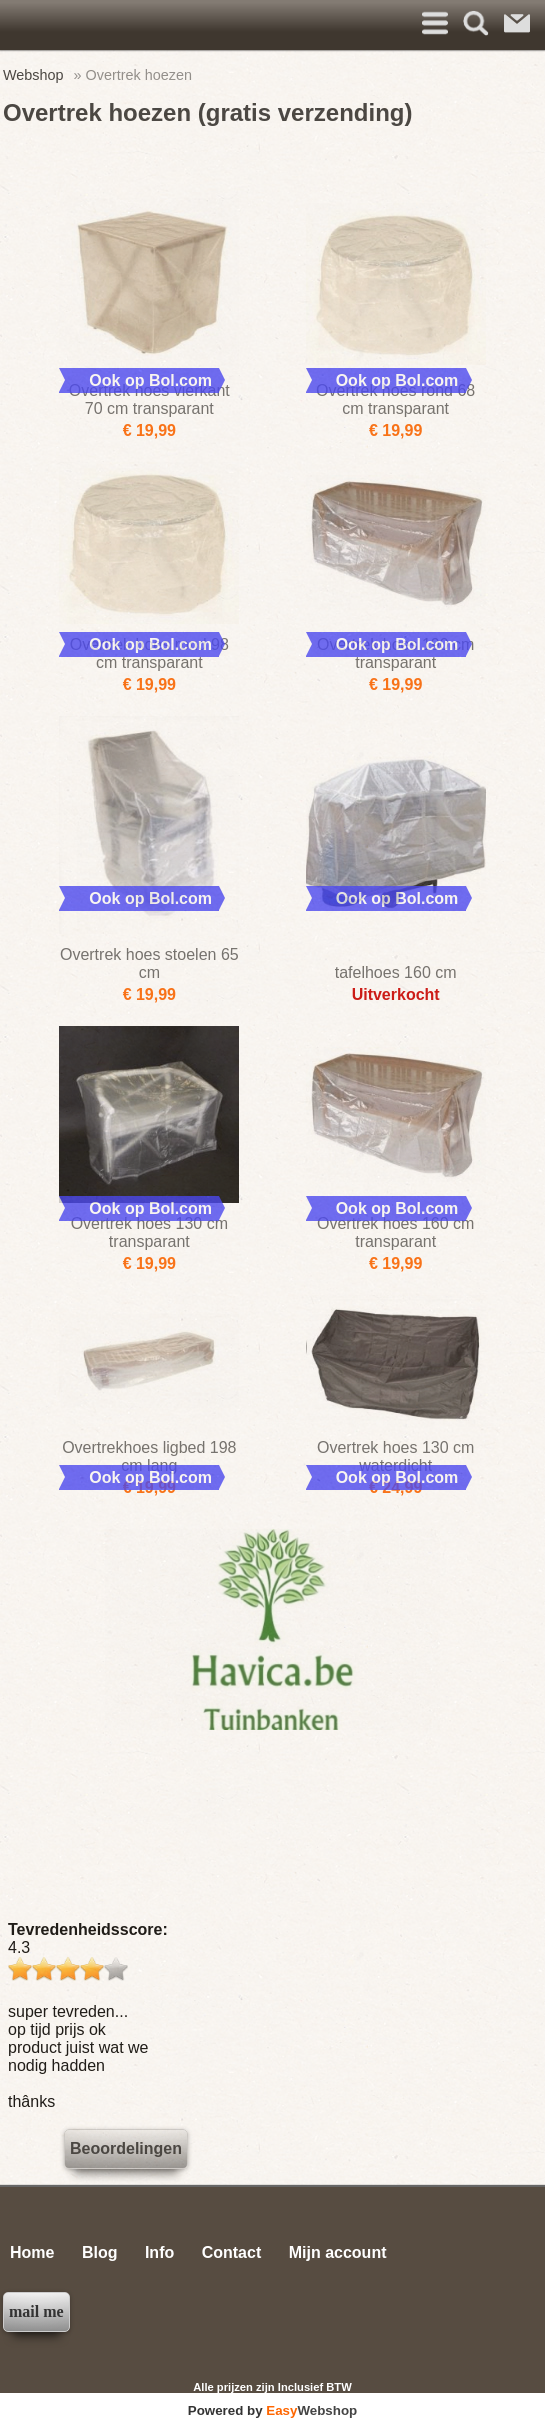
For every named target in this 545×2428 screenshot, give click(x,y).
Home (32, 2252)
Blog (100, 2252)
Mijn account (338, 2252)
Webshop (33, 75)
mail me (36, 2311)
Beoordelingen (126, 2148)
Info (159, 2252)
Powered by (272, 2410)
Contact (232, 2252)
